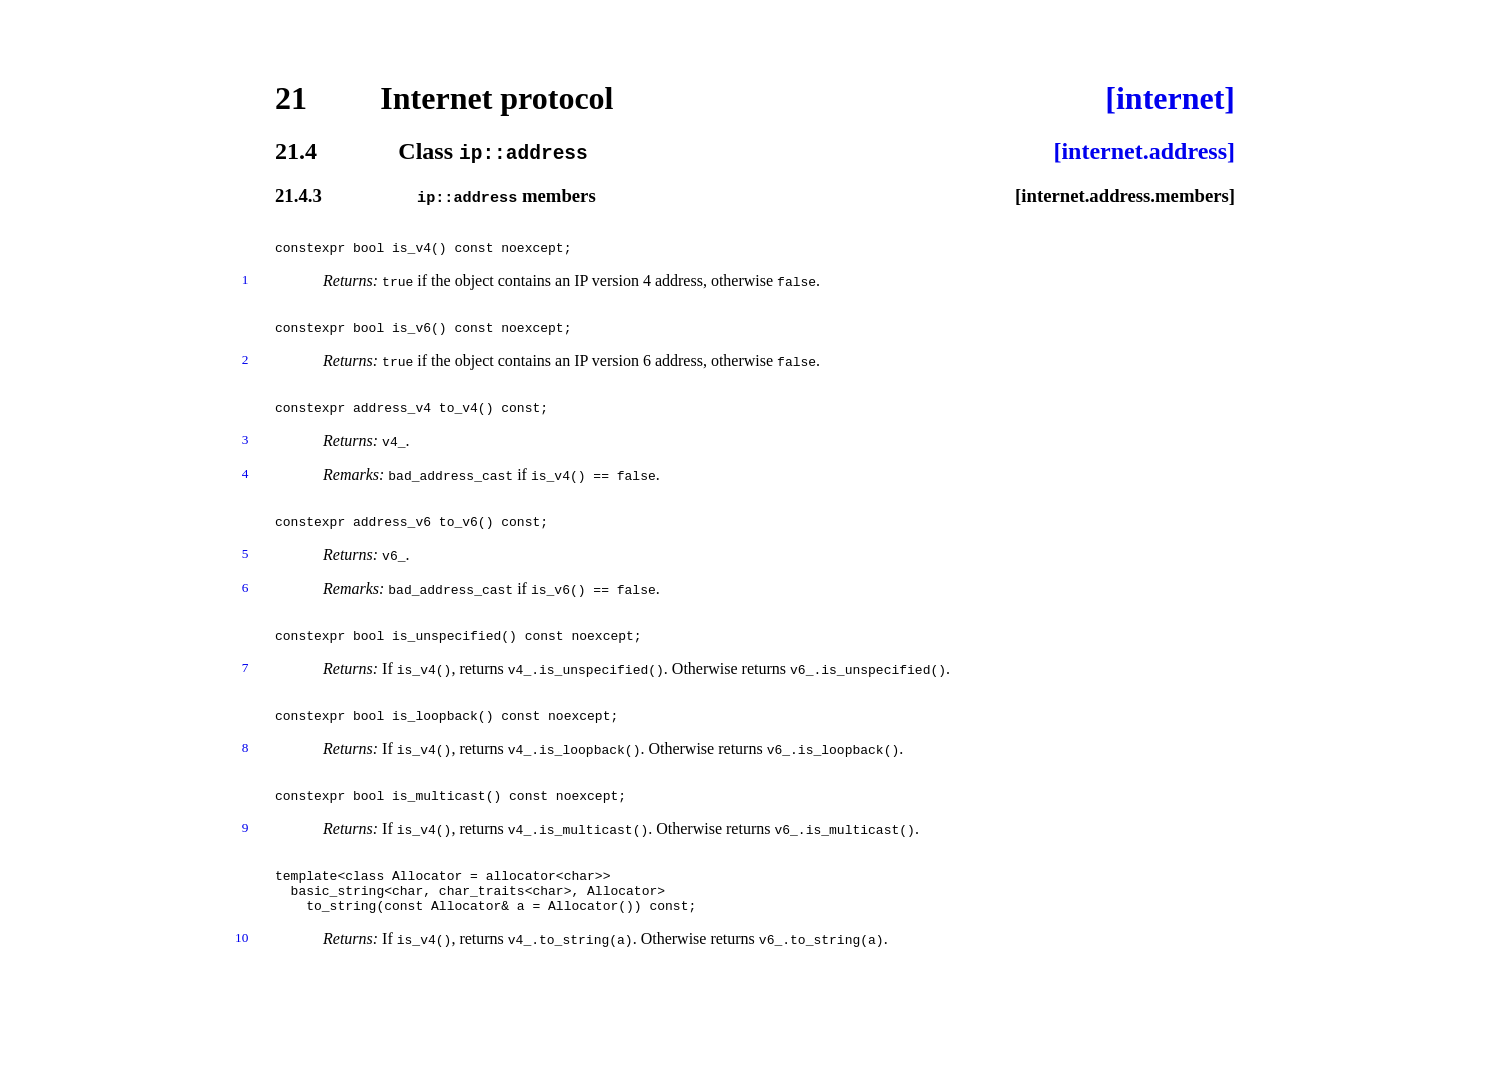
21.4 (296, 151)
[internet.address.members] (1125, 195)
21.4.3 (298, 195)
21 (291, 98)
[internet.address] (1144, 151)
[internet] (1170, 98)
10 (241, 991)
